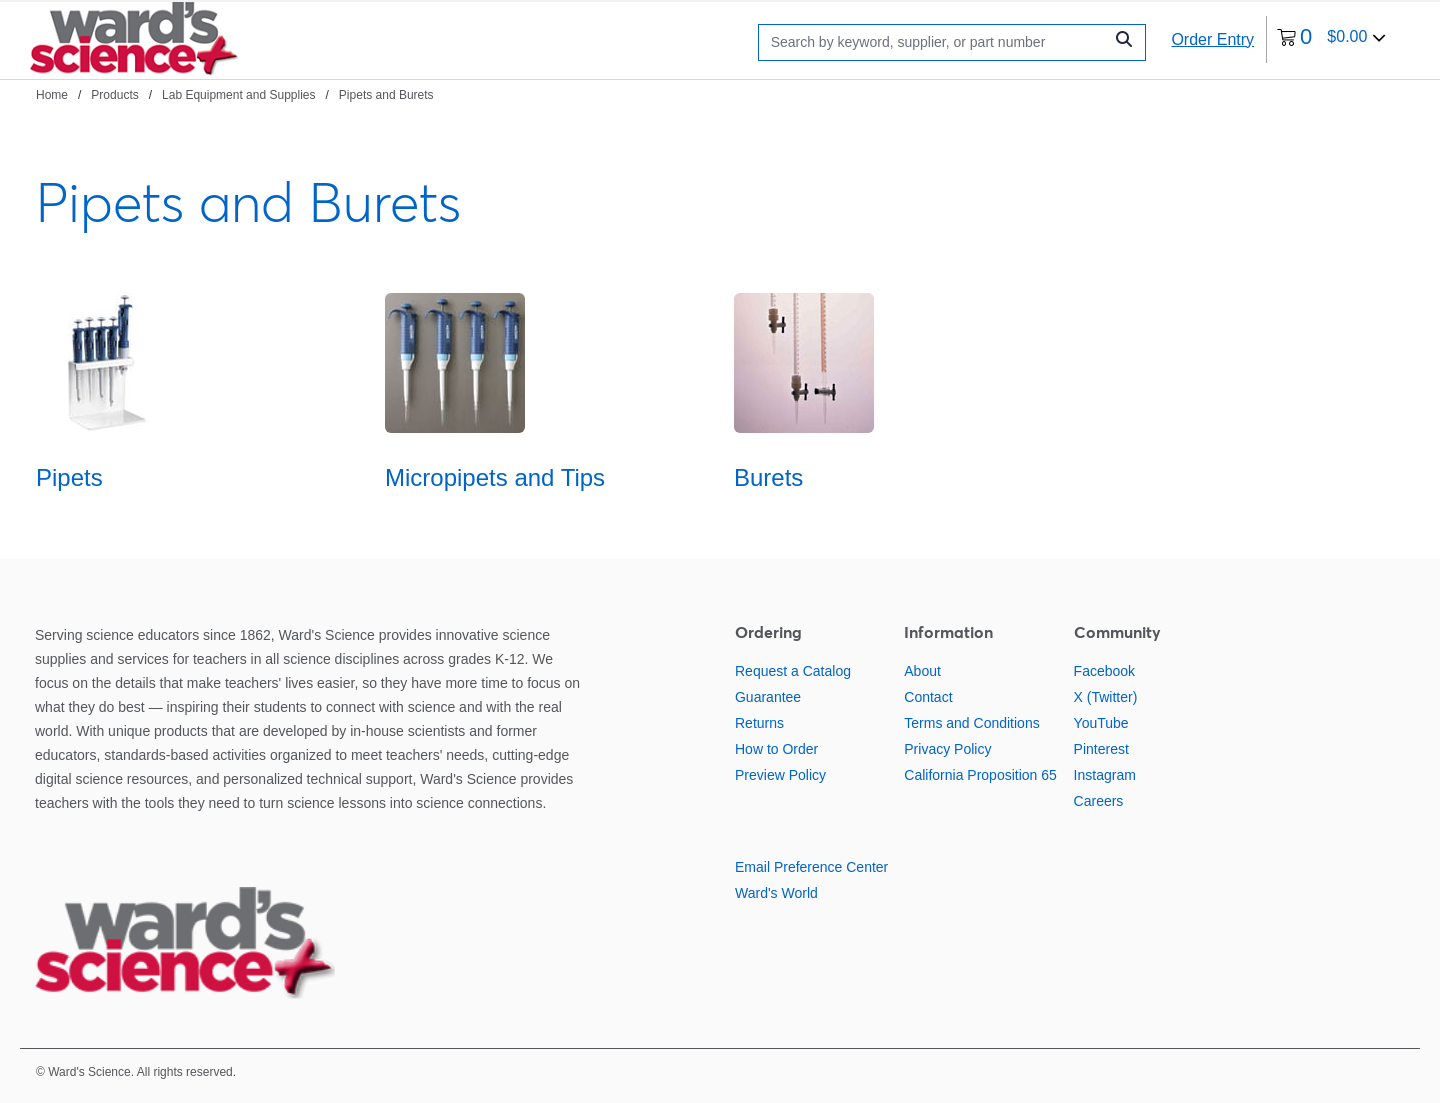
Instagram (1105, 775)
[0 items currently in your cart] (1331, 39)
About (922, 671)
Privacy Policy (947, 749)
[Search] (935, 42)
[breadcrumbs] (235, 94)
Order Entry (1212, 39)
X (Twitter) (1106, 697)
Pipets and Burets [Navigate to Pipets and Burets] (386, 95)
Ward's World (776, 893)
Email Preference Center (811, 867)
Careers (1099, 801)
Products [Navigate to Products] (114, 95)
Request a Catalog (793, 671)
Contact (928, 697)
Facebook (1104, 671)
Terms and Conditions (971, 723)
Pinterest (1101, 749)
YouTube (1101, 723)
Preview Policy (780, 775)
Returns (759, 723)
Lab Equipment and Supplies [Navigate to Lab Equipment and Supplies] (238, 95)
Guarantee (768, 697)
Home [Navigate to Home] (52, 95)
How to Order (776, 749)
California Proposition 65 (980, 775)
